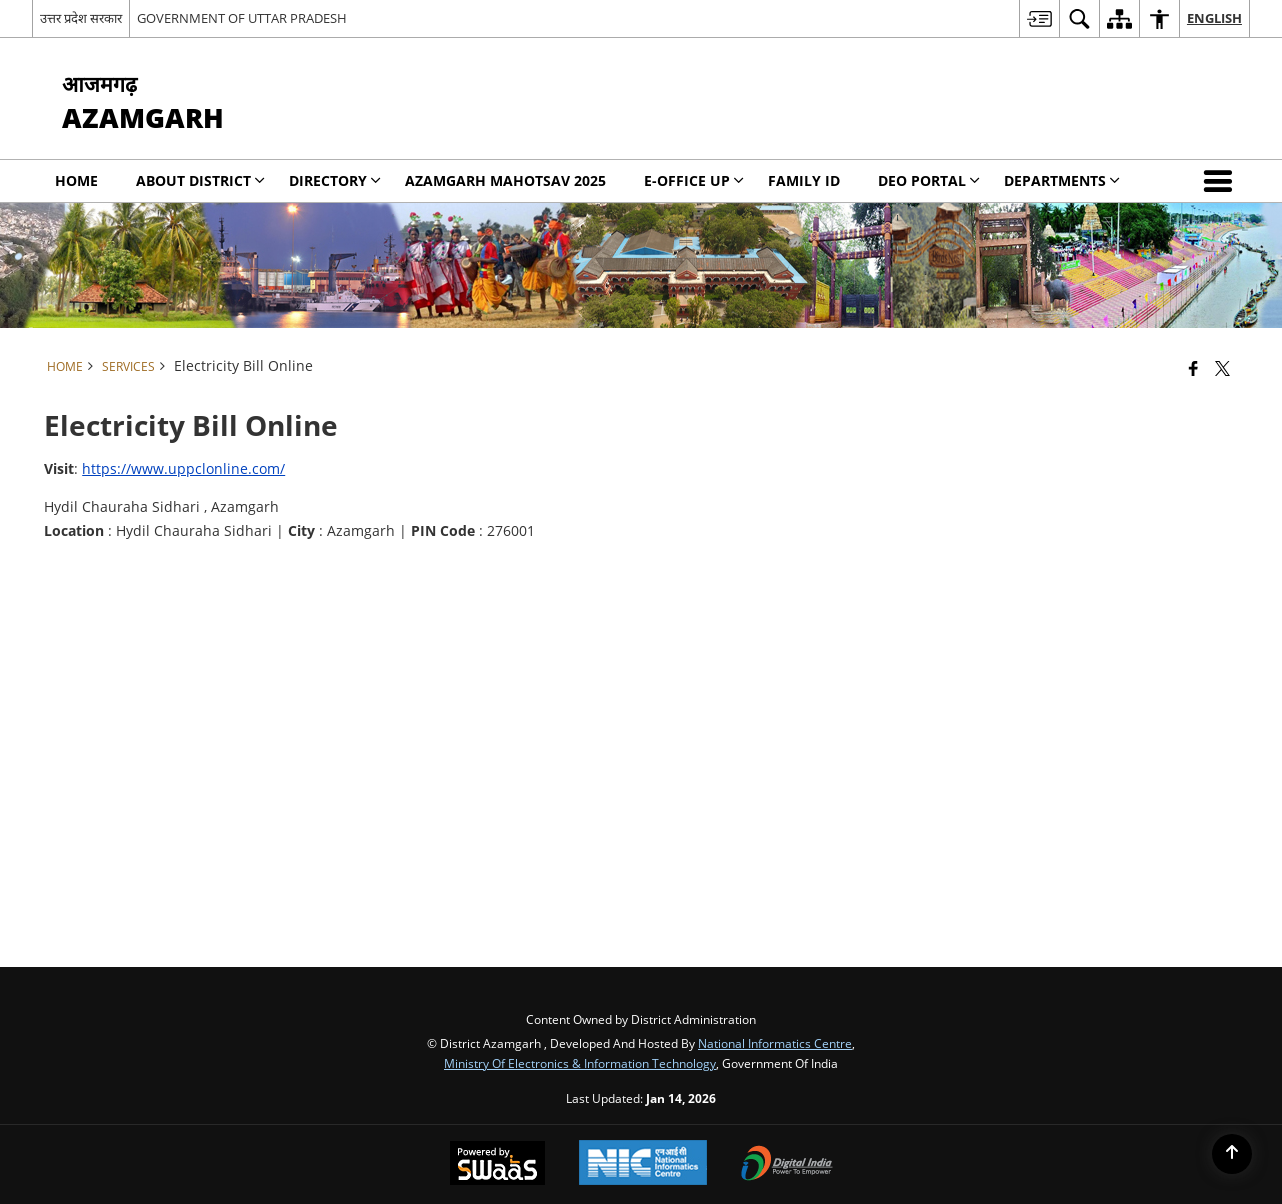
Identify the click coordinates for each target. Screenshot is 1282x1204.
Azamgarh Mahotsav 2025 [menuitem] (505, 180)
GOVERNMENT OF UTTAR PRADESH (242, 18)
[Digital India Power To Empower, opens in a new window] (787, 1165)
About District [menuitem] (200, 180)
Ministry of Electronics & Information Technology (580, 1063)
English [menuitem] (1214, 18)
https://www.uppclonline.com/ (183, 468)
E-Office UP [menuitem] (694, 180)
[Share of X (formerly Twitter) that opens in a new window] (1222, 368)
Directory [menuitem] (335, 180)
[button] (1222, 181)
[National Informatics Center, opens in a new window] (643, 1164)
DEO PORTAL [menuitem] (929, 180)
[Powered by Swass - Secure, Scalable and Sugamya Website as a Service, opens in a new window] (497, 1165)
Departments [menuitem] (1062, 180)
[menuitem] (1039, 18)
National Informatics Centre (775, 1043)
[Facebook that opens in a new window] (1193, 368)
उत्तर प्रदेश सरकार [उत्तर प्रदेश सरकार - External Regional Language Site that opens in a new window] (81, 18)
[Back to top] (1232, 1154)
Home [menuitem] (76, 180)
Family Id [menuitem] (804, 180)
